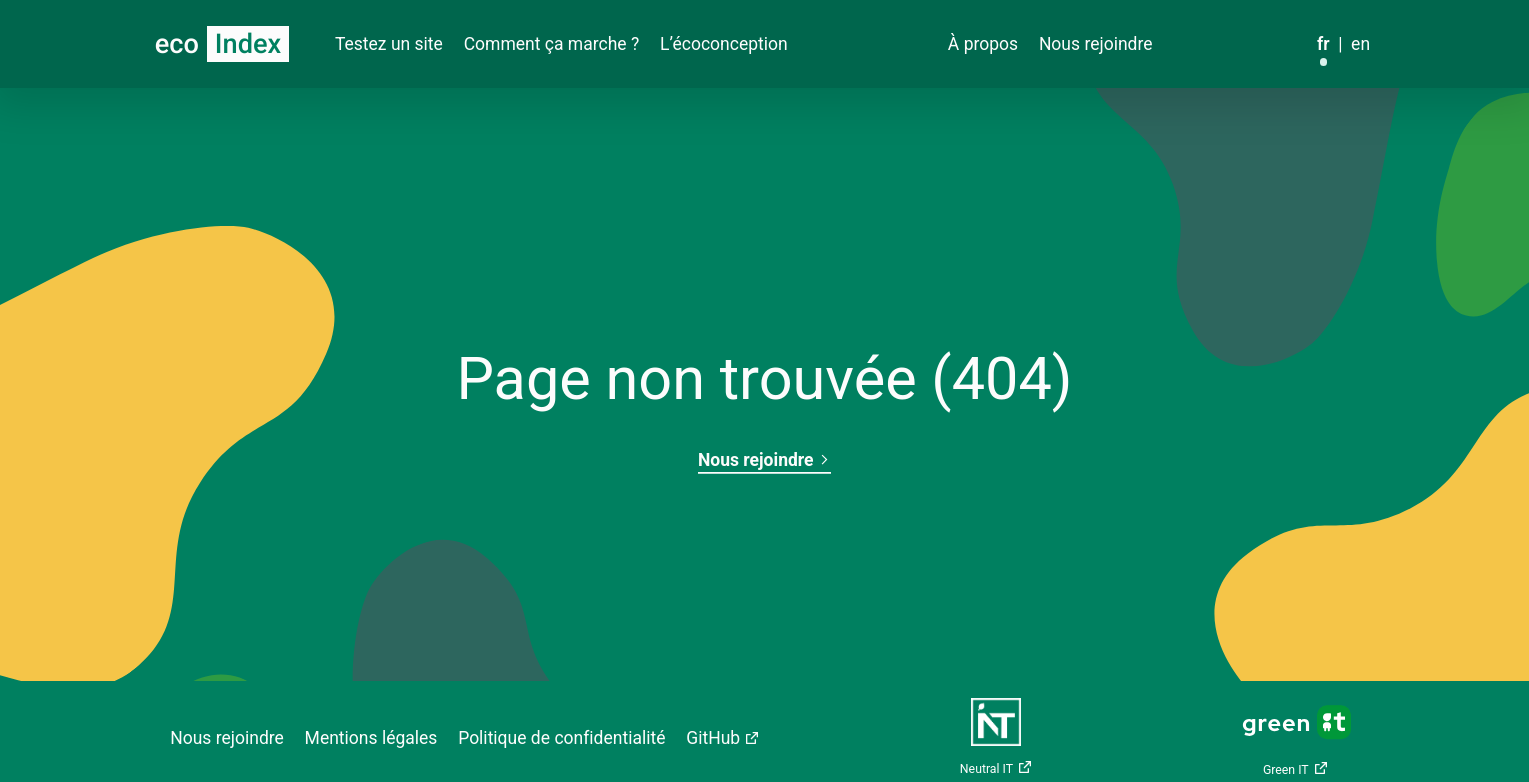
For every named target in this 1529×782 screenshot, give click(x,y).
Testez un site (389, 44)
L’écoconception (724, 44)
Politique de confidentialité (561, 738)
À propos (983, 44)
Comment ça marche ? (552, 44)
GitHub (713, 738)
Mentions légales (371, 738)
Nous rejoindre (1096, 44)
